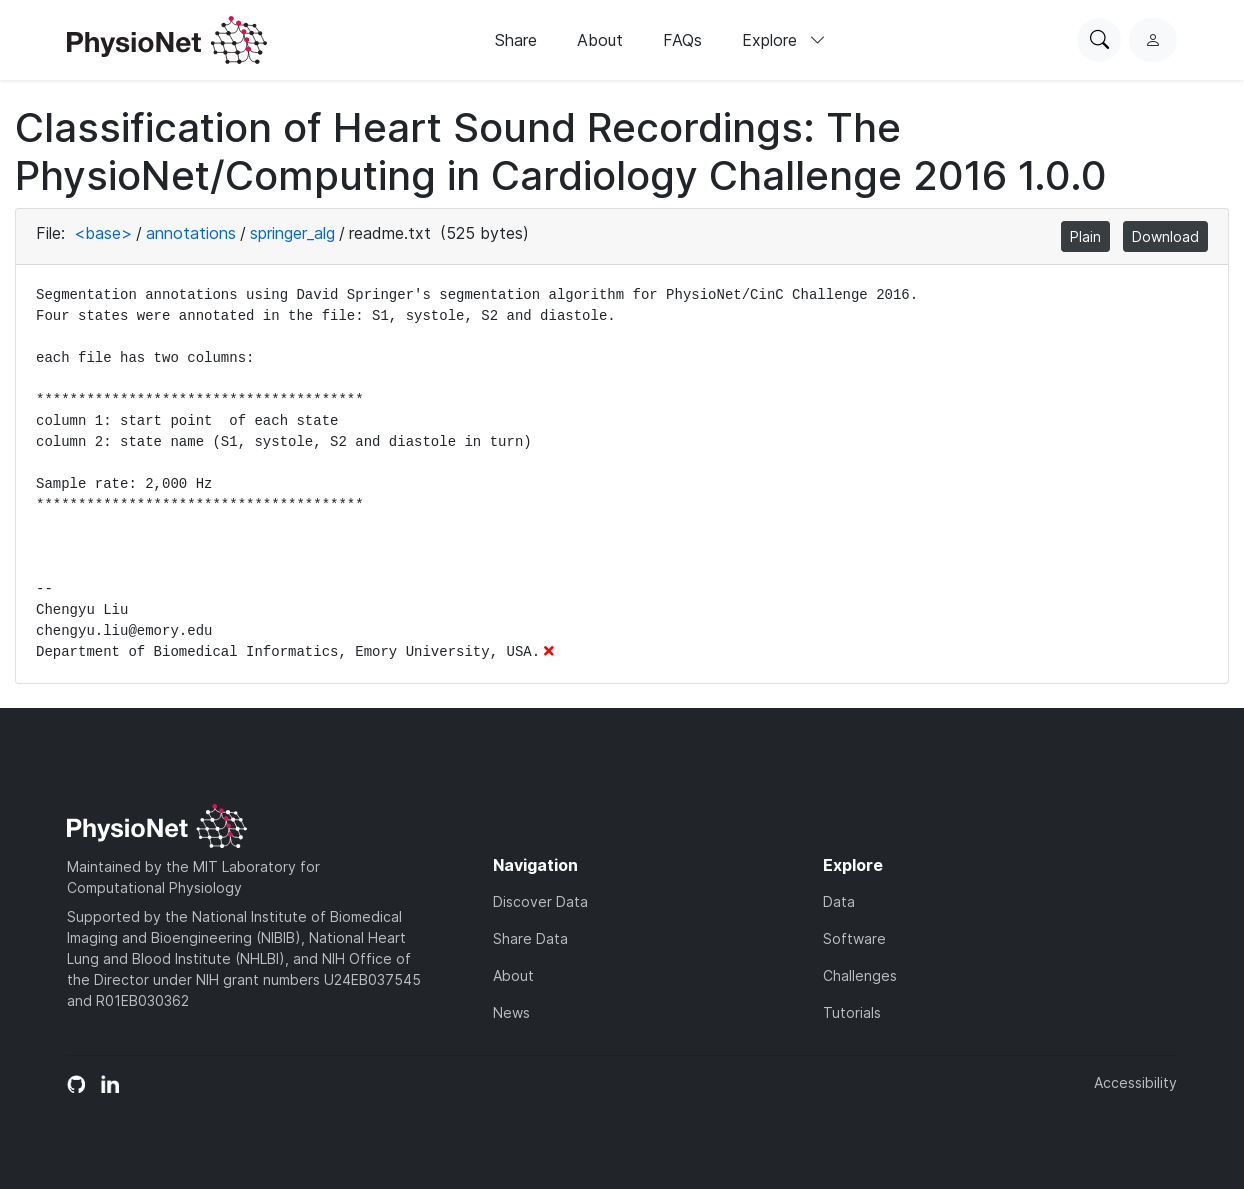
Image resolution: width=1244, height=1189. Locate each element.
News (511, 1012)
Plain (1085, 236)
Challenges (860, 975)
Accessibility (1135, 1082)
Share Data (530, 938)
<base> (103, 233)
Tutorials (852, 1012)
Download (1165, 236)
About (600, 40)
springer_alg (292, 233)
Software (854, 938)
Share (516, 40)
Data (839, 901)
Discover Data (540, 901)
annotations (191, 233)
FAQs (682, 40)
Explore (784, 40)
